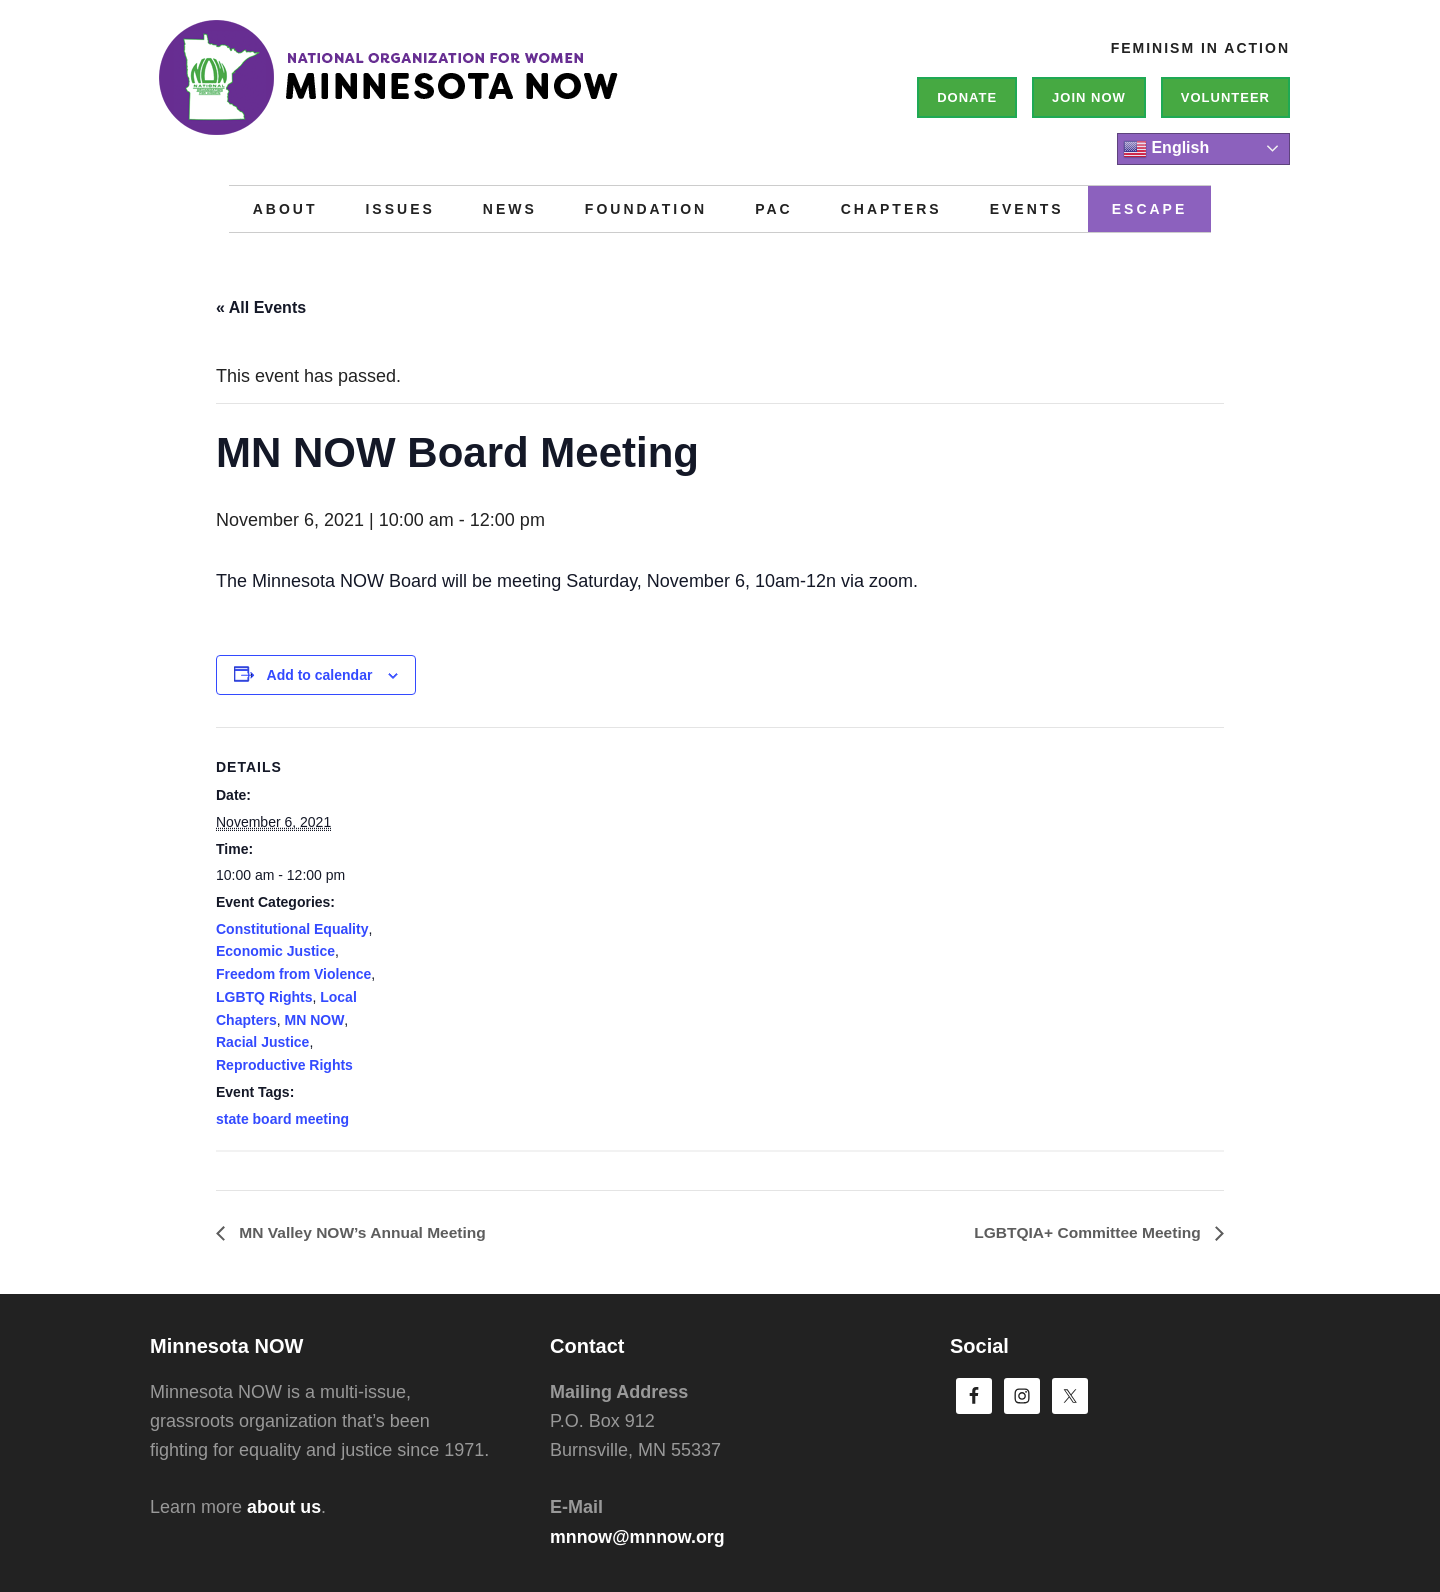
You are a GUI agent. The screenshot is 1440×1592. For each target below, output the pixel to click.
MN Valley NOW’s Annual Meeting (364, 1232)
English (1166, 149)
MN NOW (314, 1020)
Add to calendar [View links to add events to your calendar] (320, 675)
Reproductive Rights (284, 1065)
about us (284, 1508)
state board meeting (282, 1119)
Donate (967, 97)
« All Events (261, 307)
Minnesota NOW (450, 90)
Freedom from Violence (293, 974)
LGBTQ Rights (264, 997)
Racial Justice (262, 1042)
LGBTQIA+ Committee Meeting (1086, 1232)
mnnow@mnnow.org (638, 1537)
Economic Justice (275, 951)
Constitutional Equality (292, 929)
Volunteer (1225, 97)
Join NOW (1089, 97)
